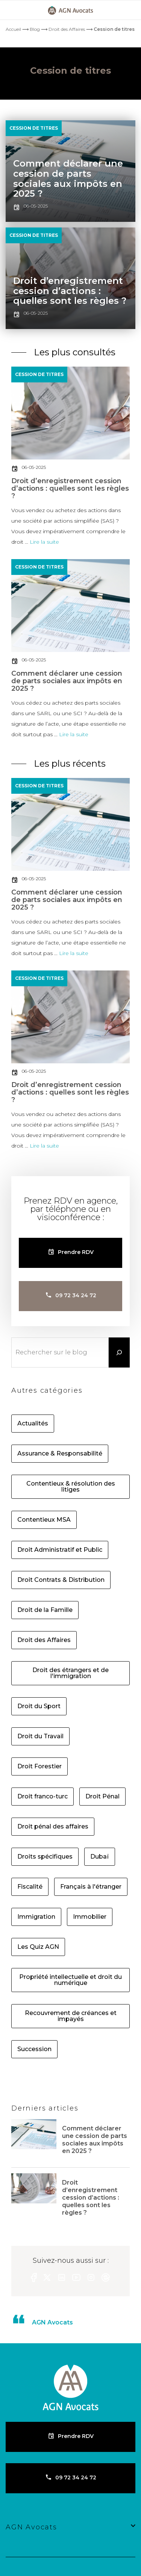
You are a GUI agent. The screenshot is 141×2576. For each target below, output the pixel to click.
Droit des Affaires (67, 29)
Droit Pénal (102, 1797)
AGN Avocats (52, 2322)
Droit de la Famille (45, 1610)
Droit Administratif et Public (59, 1550)
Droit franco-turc (42, 1797)
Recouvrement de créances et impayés (71, 2016)
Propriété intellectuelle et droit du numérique (70, 1980)
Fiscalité (29, 1887)
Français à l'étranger (90, 1887)
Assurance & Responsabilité (59, 1454)
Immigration (36, 1917)
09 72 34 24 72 (75, 1295)
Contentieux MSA (44, 1520)
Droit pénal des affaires (52, 1827)
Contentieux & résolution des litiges (70, 1487)
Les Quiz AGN (38, 1947)
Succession (34, 2049)
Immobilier (89, 1917)
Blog (35, 29)
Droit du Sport (39, 1706)
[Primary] (15, 10)
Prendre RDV (76, 1252)
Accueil (13, 29)
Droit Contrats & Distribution (61, 1580)
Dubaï (99, 1857)
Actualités (32, 1424)
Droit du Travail (40, 1736)
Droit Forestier (39, 1766)
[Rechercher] (119, 1352)
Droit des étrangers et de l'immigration (70, 1673)
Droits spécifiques (45, 1857)
